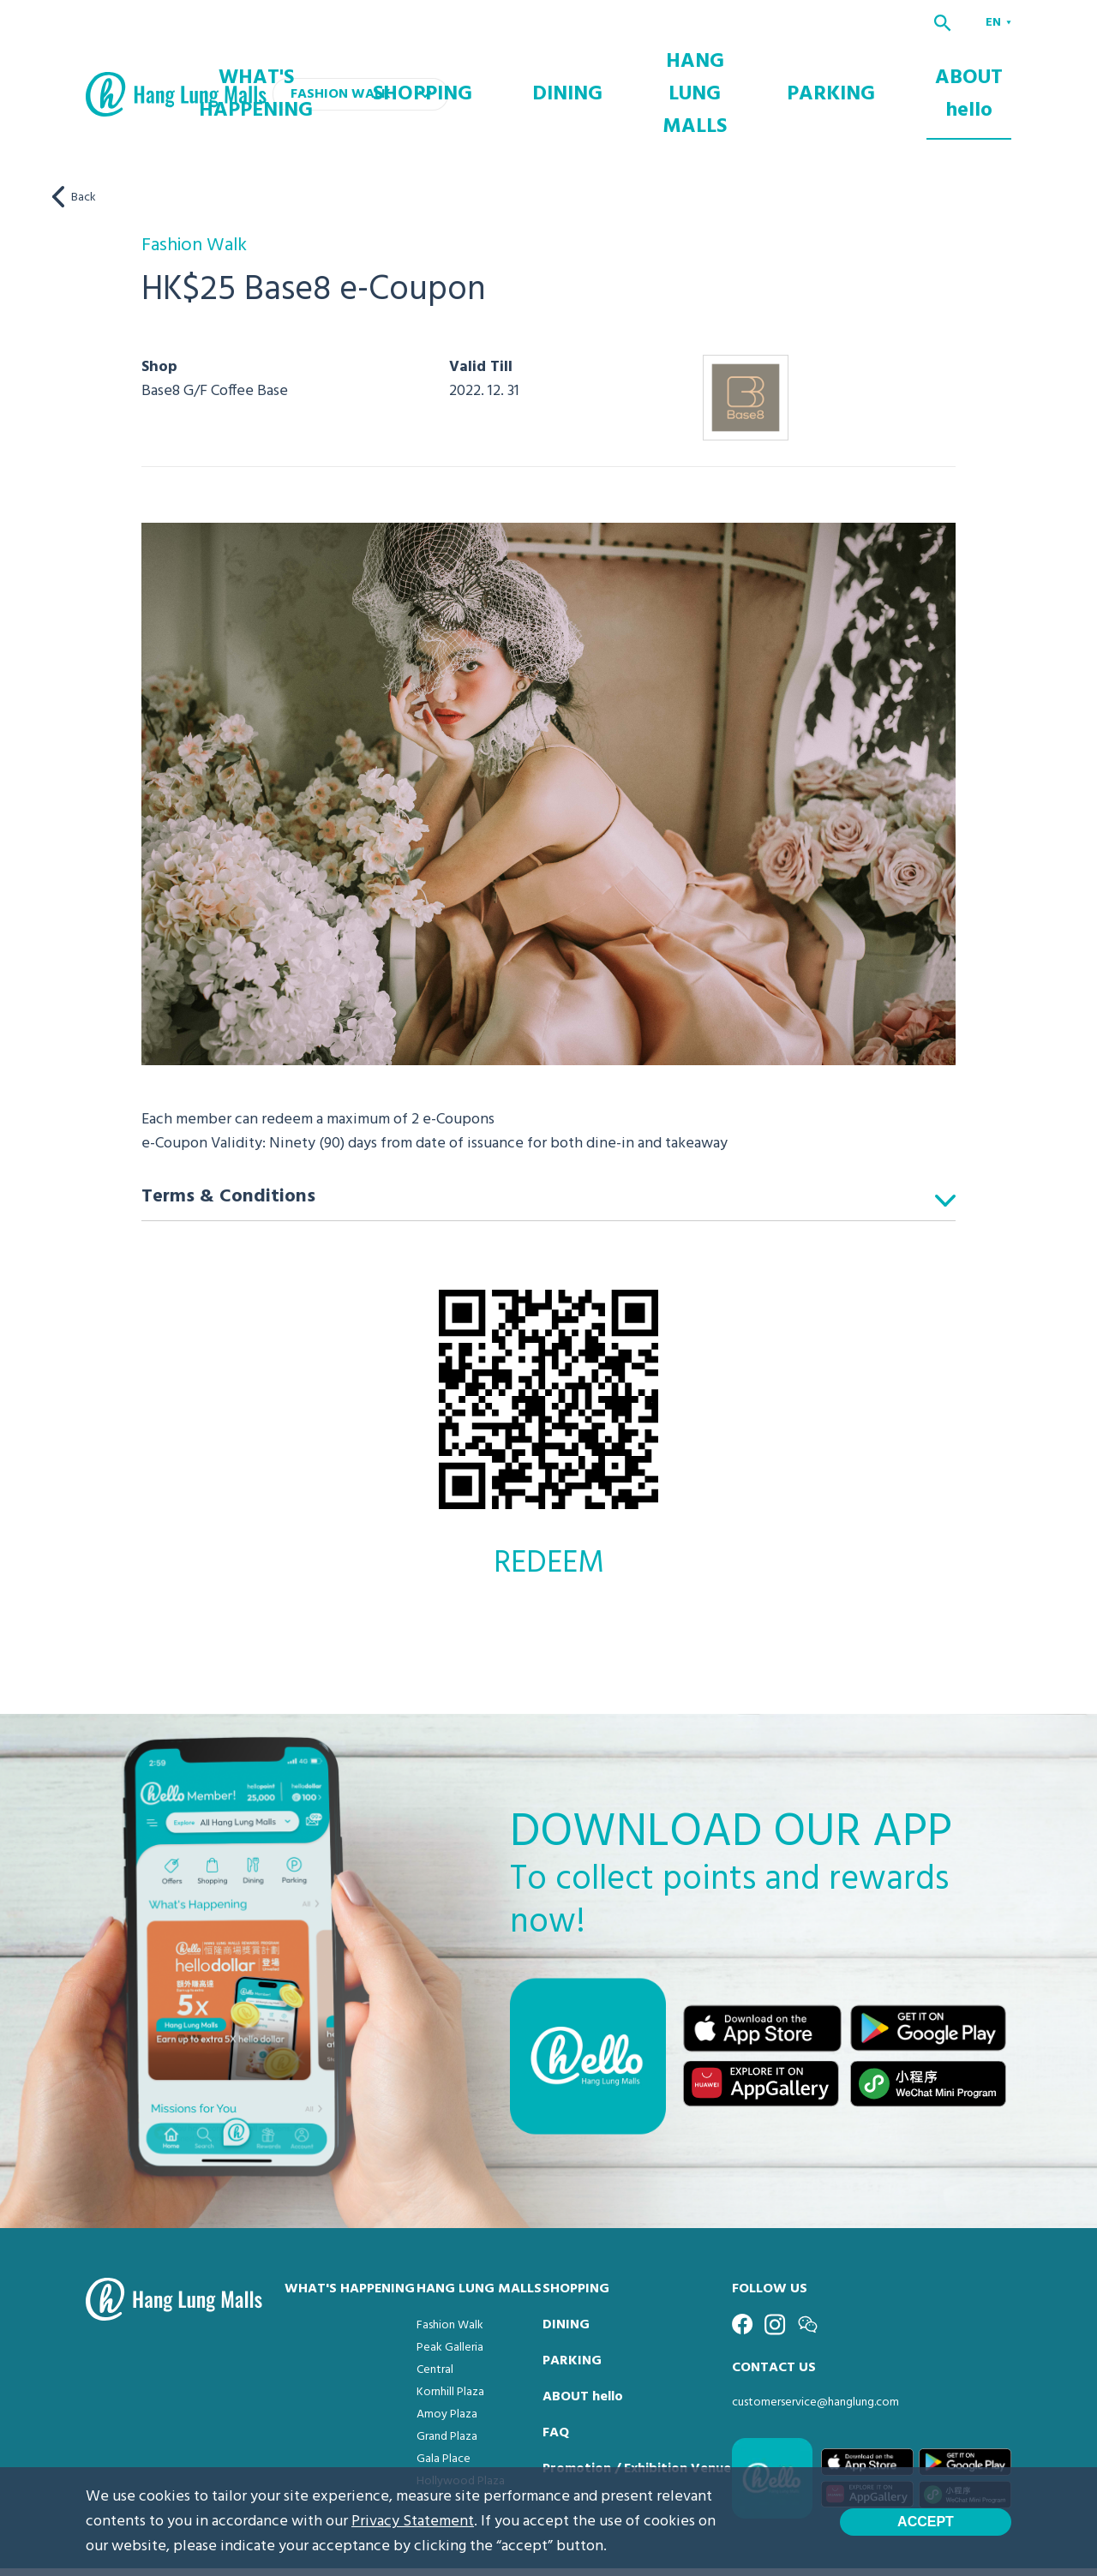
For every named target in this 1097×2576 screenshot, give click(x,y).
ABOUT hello (988, 70)
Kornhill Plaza (450, 2344)
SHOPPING (610, 70)
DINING (710, 70)
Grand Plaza (447, 2389)
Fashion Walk (450, 2277)
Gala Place (444, 2411)
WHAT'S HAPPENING (496, 70)
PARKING (892, 70)
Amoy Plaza (447, 2366)
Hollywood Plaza (461, 2433)
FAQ (556, 2385)
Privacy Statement (412, 2521)
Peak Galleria (450, 2299)
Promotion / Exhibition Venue (637, 2421)
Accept (925, 2521)
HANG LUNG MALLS (798, 70)
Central (435, 2322)
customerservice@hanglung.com (815, 2354)
